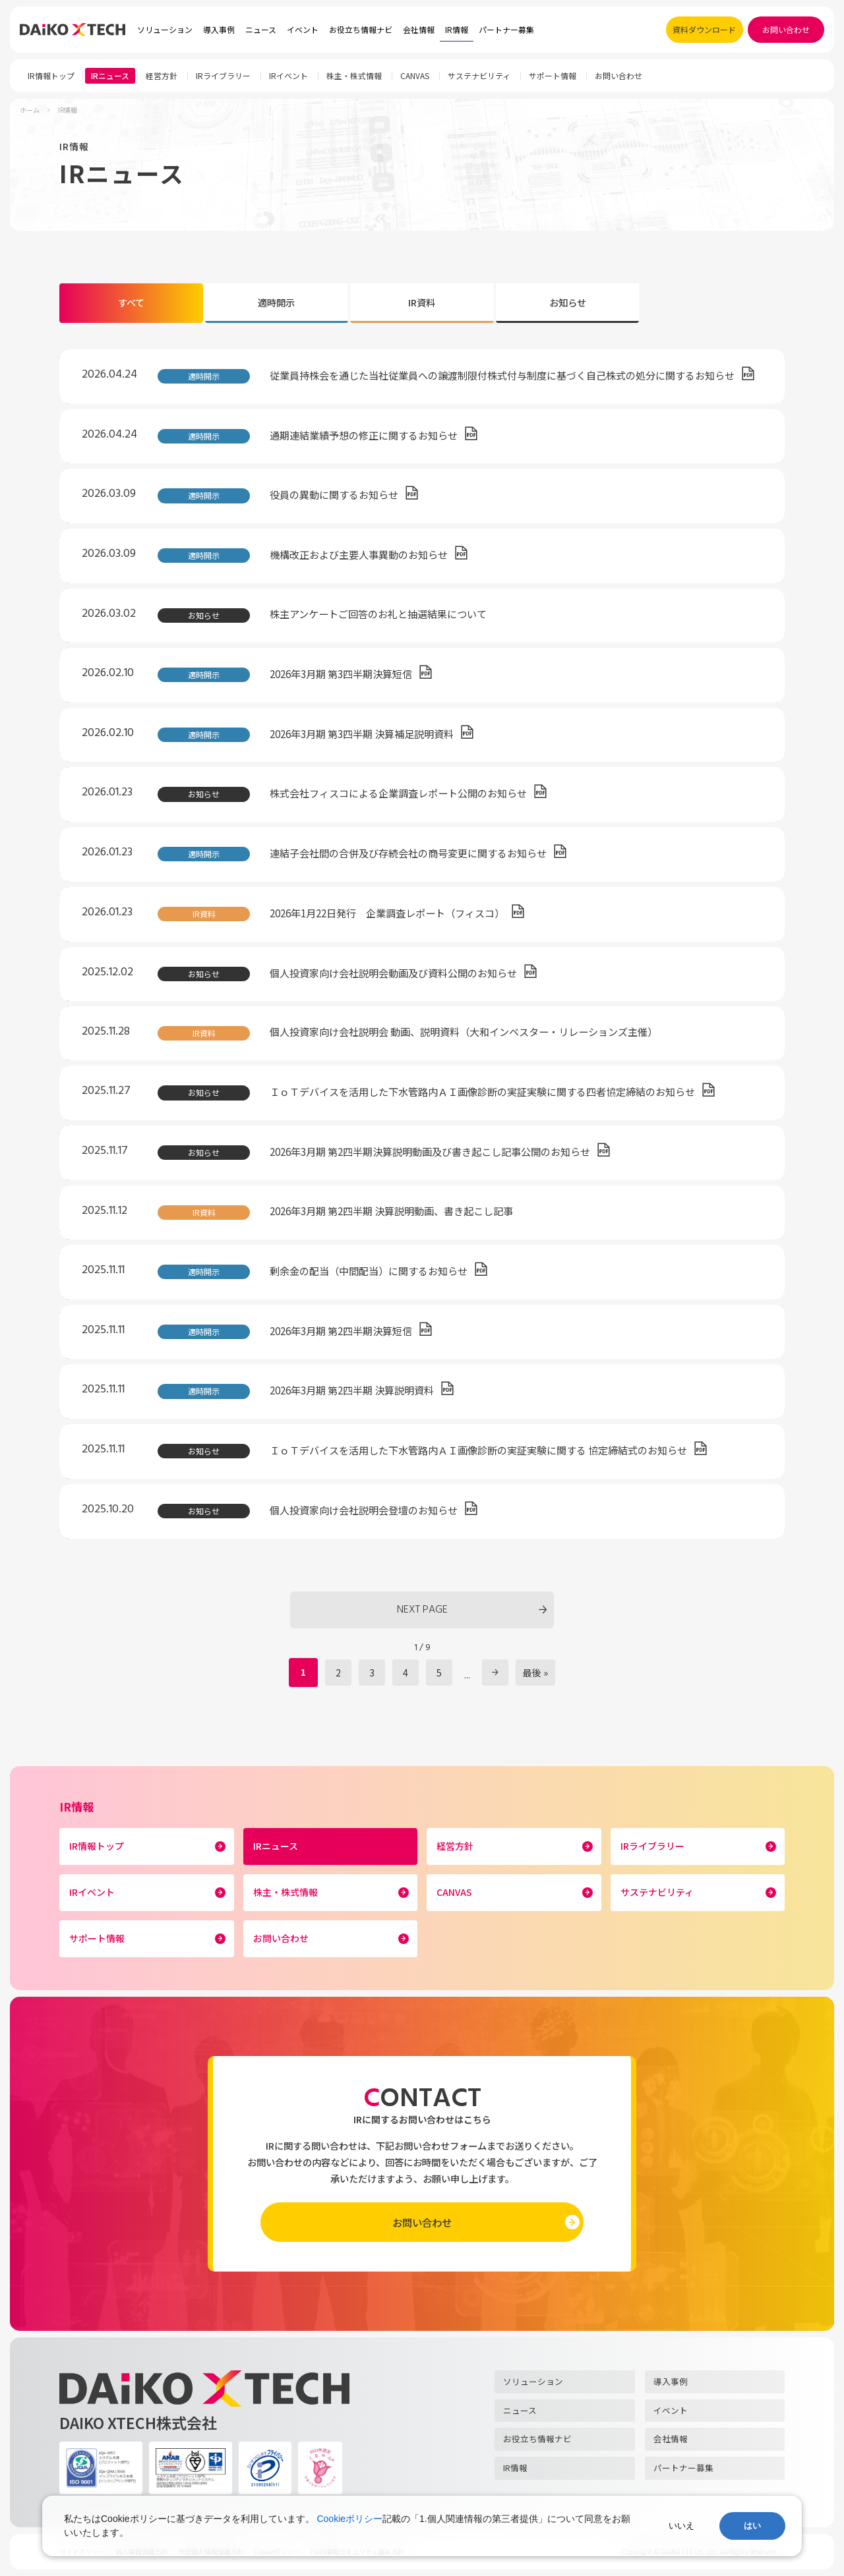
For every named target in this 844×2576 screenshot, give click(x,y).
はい (752, 2526)
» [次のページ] (495, 1672)
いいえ (681, 2526)
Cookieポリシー (349, 2518)
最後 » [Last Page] (535, 1672)
